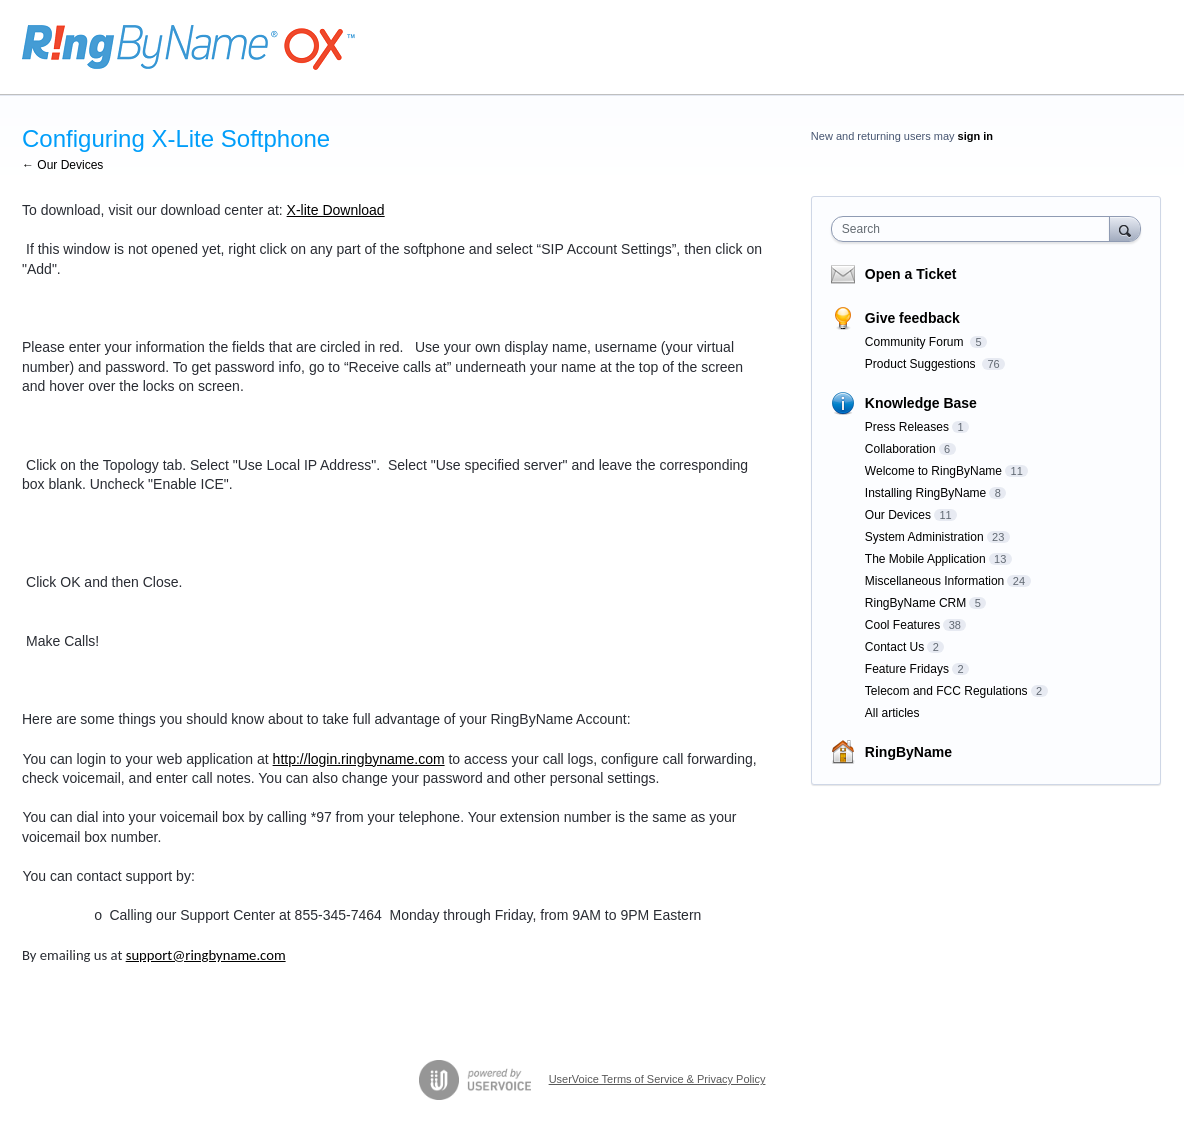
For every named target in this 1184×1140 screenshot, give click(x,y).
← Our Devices (62, 165)
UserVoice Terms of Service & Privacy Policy (657, 1079)
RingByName (908, 752)
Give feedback (912, 318)
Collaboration (900, 449)
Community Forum (916, 342)
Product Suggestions (922, 364)
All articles (892, 713)
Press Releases (907, 427)
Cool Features (902, 625)
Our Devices (898, 515)
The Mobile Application (925, 559)
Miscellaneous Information (934, 581)
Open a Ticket (911, 274)
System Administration (924, 537)
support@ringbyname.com (206, 955)
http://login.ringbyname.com (359, 759)
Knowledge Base (921, 403)
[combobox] (975, 229)
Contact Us (894, 647)
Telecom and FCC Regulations (946, 691)
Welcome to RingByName (933, 471)
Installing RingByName (925, 493)
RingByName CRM (915, 603)
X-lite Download (336, 210)
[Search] (1125, 228)
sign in (975, 136)
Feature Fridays (907, 669)
